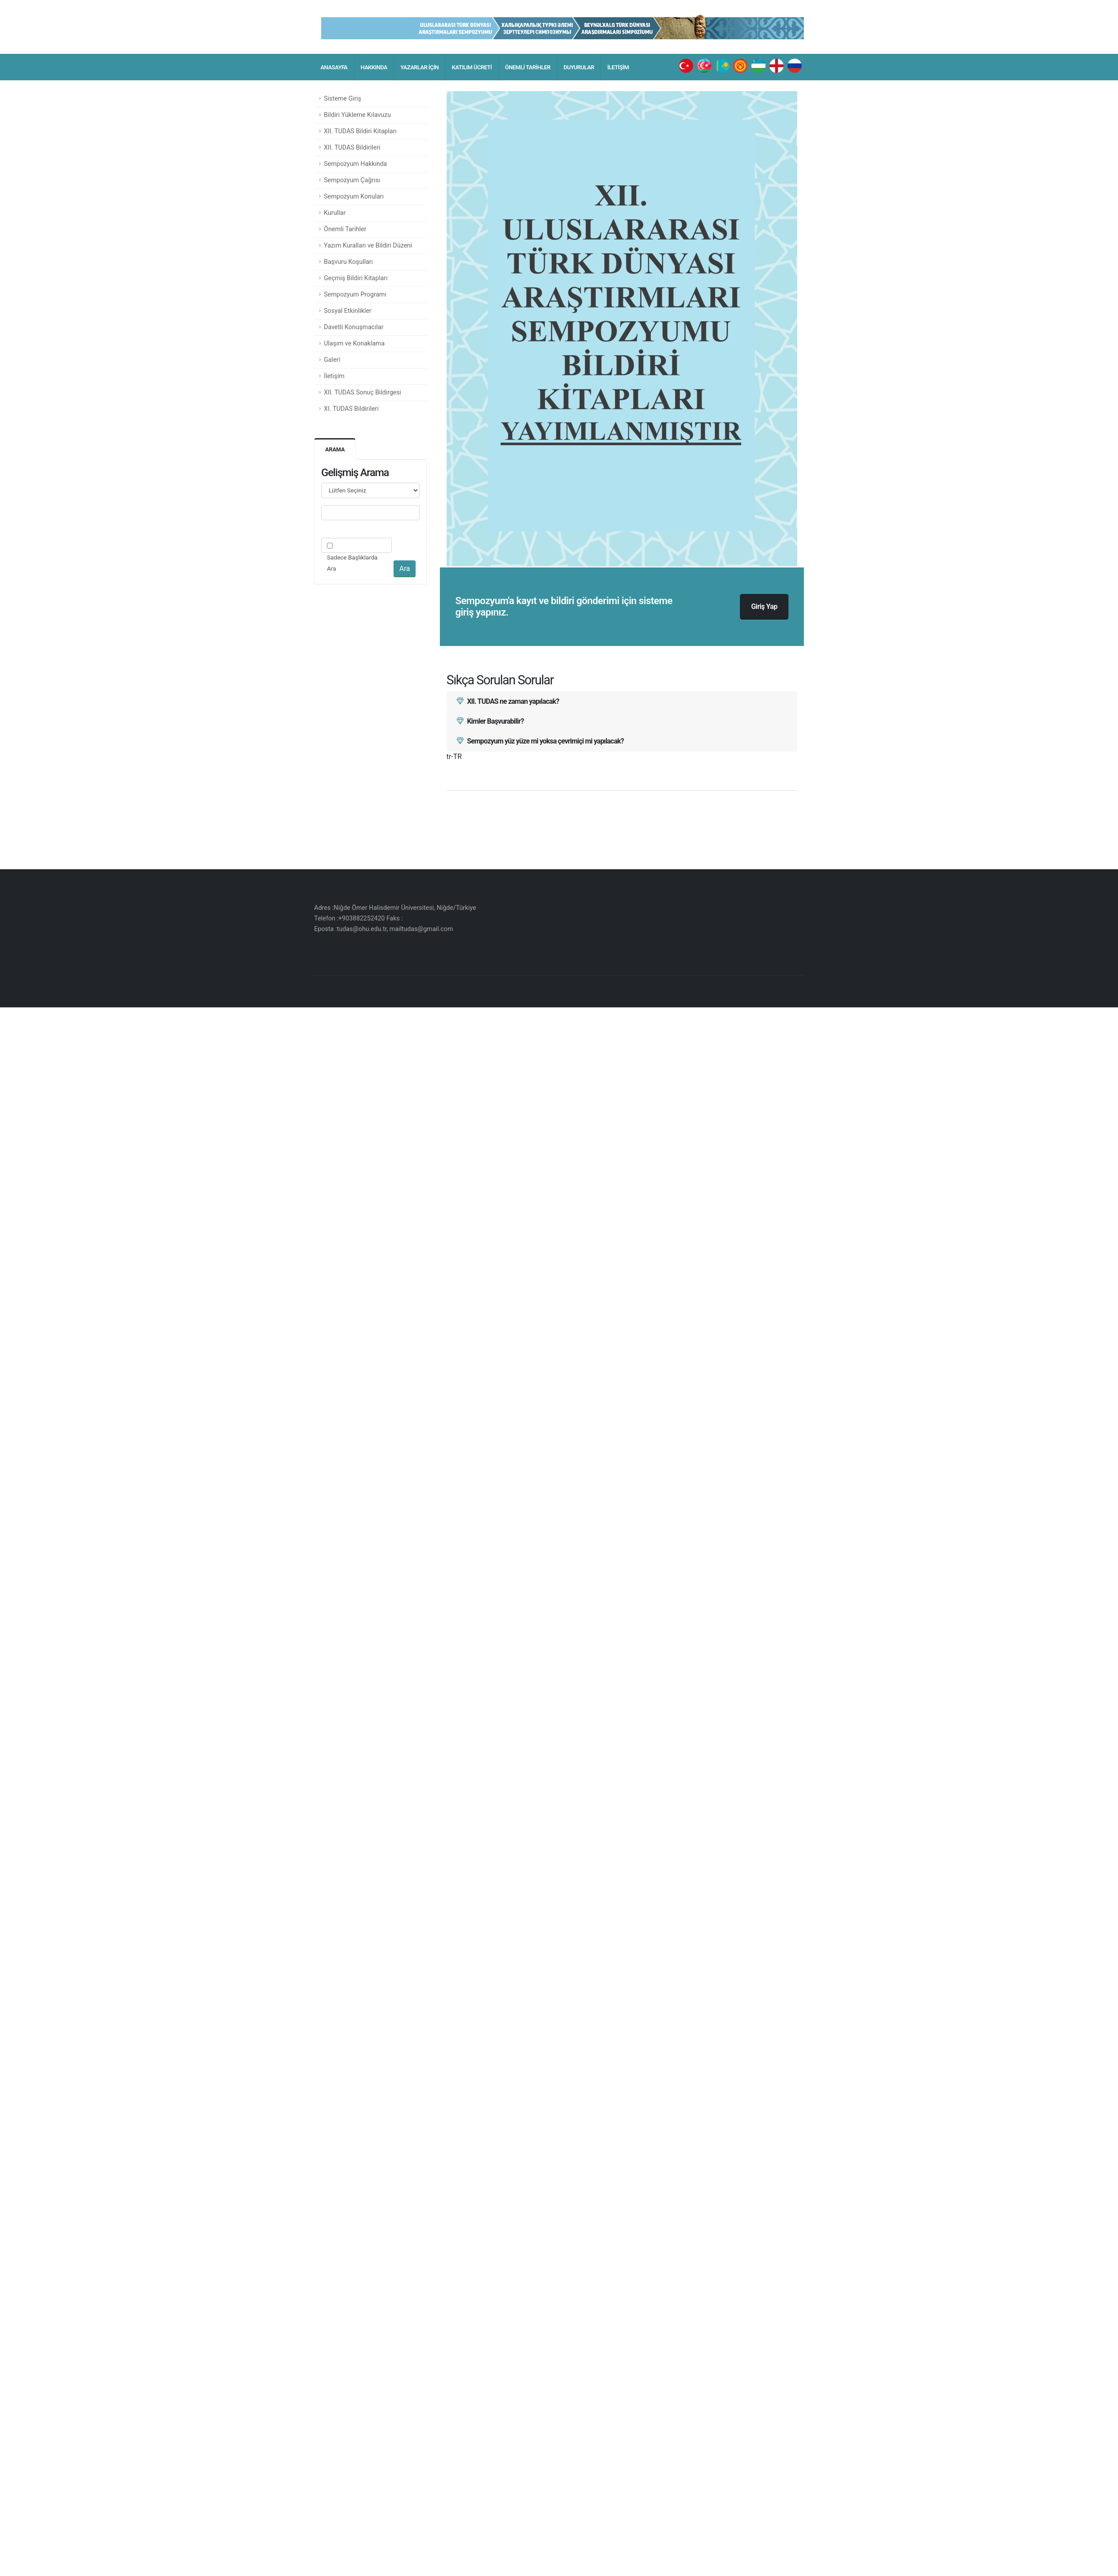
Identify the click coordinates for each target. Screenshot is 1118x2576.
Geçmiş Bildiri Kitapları (356, 278)
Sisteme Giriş (342, 98)
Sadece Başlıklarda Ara (352, 563)
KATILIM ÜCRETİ (472, 67)
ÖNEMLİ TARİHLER (528, 67)
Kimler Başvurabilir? (490, 721)
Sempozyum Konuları (354, 196)
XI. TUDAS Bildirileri (351, 409)
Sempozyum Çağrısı (352, 180)
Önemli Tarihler (345, 229)
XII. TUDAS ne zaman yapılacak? (508, 701)
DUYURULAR (578, 67)
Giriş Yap (764, 606)
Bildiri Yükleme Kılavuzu (357, 115)
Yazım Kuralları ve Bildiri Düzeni (368, 245)
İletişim (334, 376)
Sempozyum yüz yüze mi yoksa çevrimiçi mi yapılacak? (540, 741)
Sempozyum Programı (355, 294)
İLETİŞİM (618, 67)
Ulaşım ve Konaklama (354, 343)
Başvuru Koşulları (348, 262)
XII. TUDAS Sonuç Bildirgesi (362, 392)
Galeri (332, 360)
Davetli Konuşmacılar (353, 327)
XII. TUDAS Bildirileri (352, 147)
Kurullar (334, 213)
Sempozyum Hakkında (355, 164)
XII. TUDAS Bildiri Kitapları (360, 131)
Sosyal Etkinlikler (347, 311)
